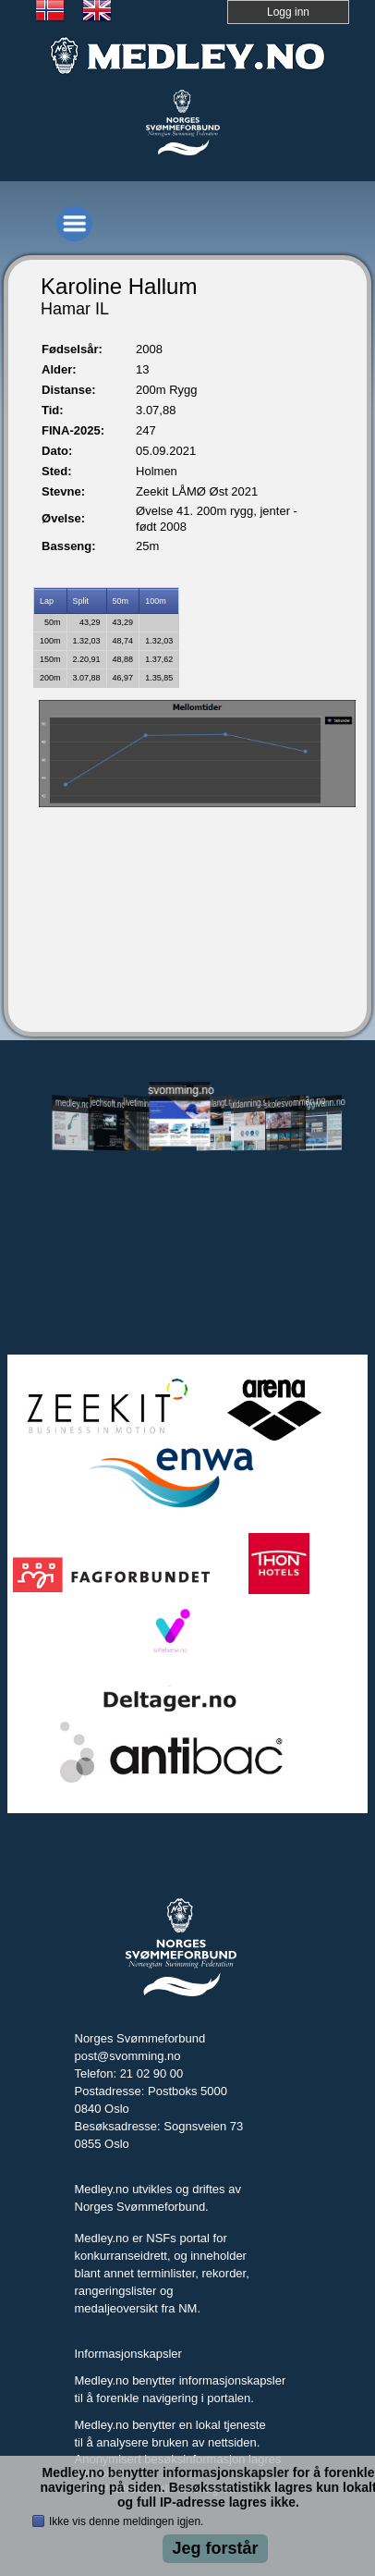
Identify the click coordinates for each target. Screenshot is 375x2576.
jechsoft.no (108, 1103)
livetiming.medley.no (144, 1104)
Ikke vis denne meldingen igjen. (126, 2521)
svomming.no (179, 1090)
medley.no (72, 1103)
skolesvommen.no (285, 1102)
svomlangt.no (215, 1103)
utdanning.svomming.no (250, 1102)
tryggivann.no (320, 1103)
